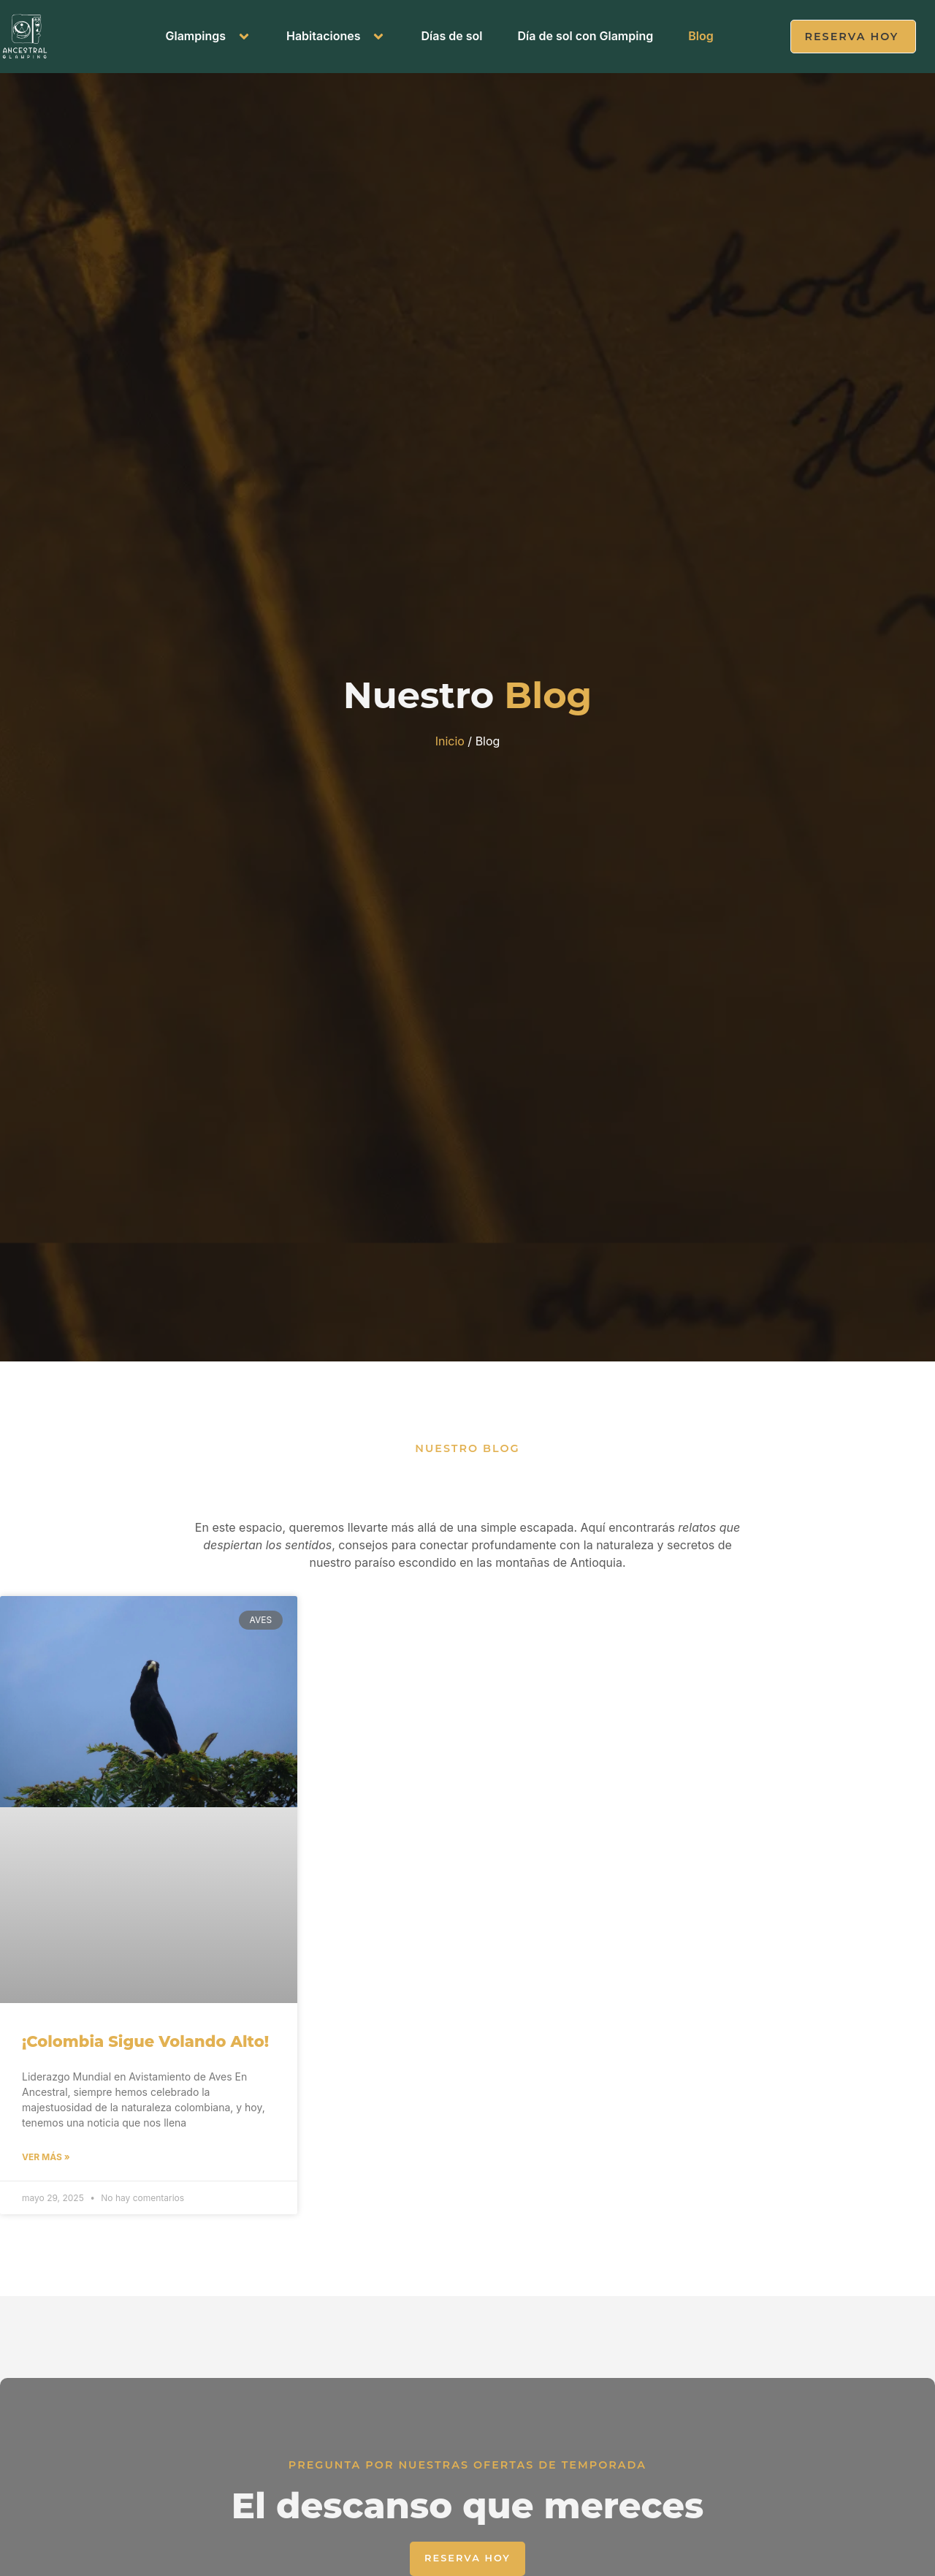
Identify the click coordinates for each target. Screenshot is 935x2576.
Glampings (208, 36)
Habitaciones (336, 36)
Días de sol (451, 36)
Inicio (450, 746)
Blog (700, 36)
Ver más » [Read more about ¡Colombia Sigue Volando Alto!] (46, 2164)
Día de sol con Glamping (585, 36)
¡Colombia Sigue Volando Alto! (145, 2048)
